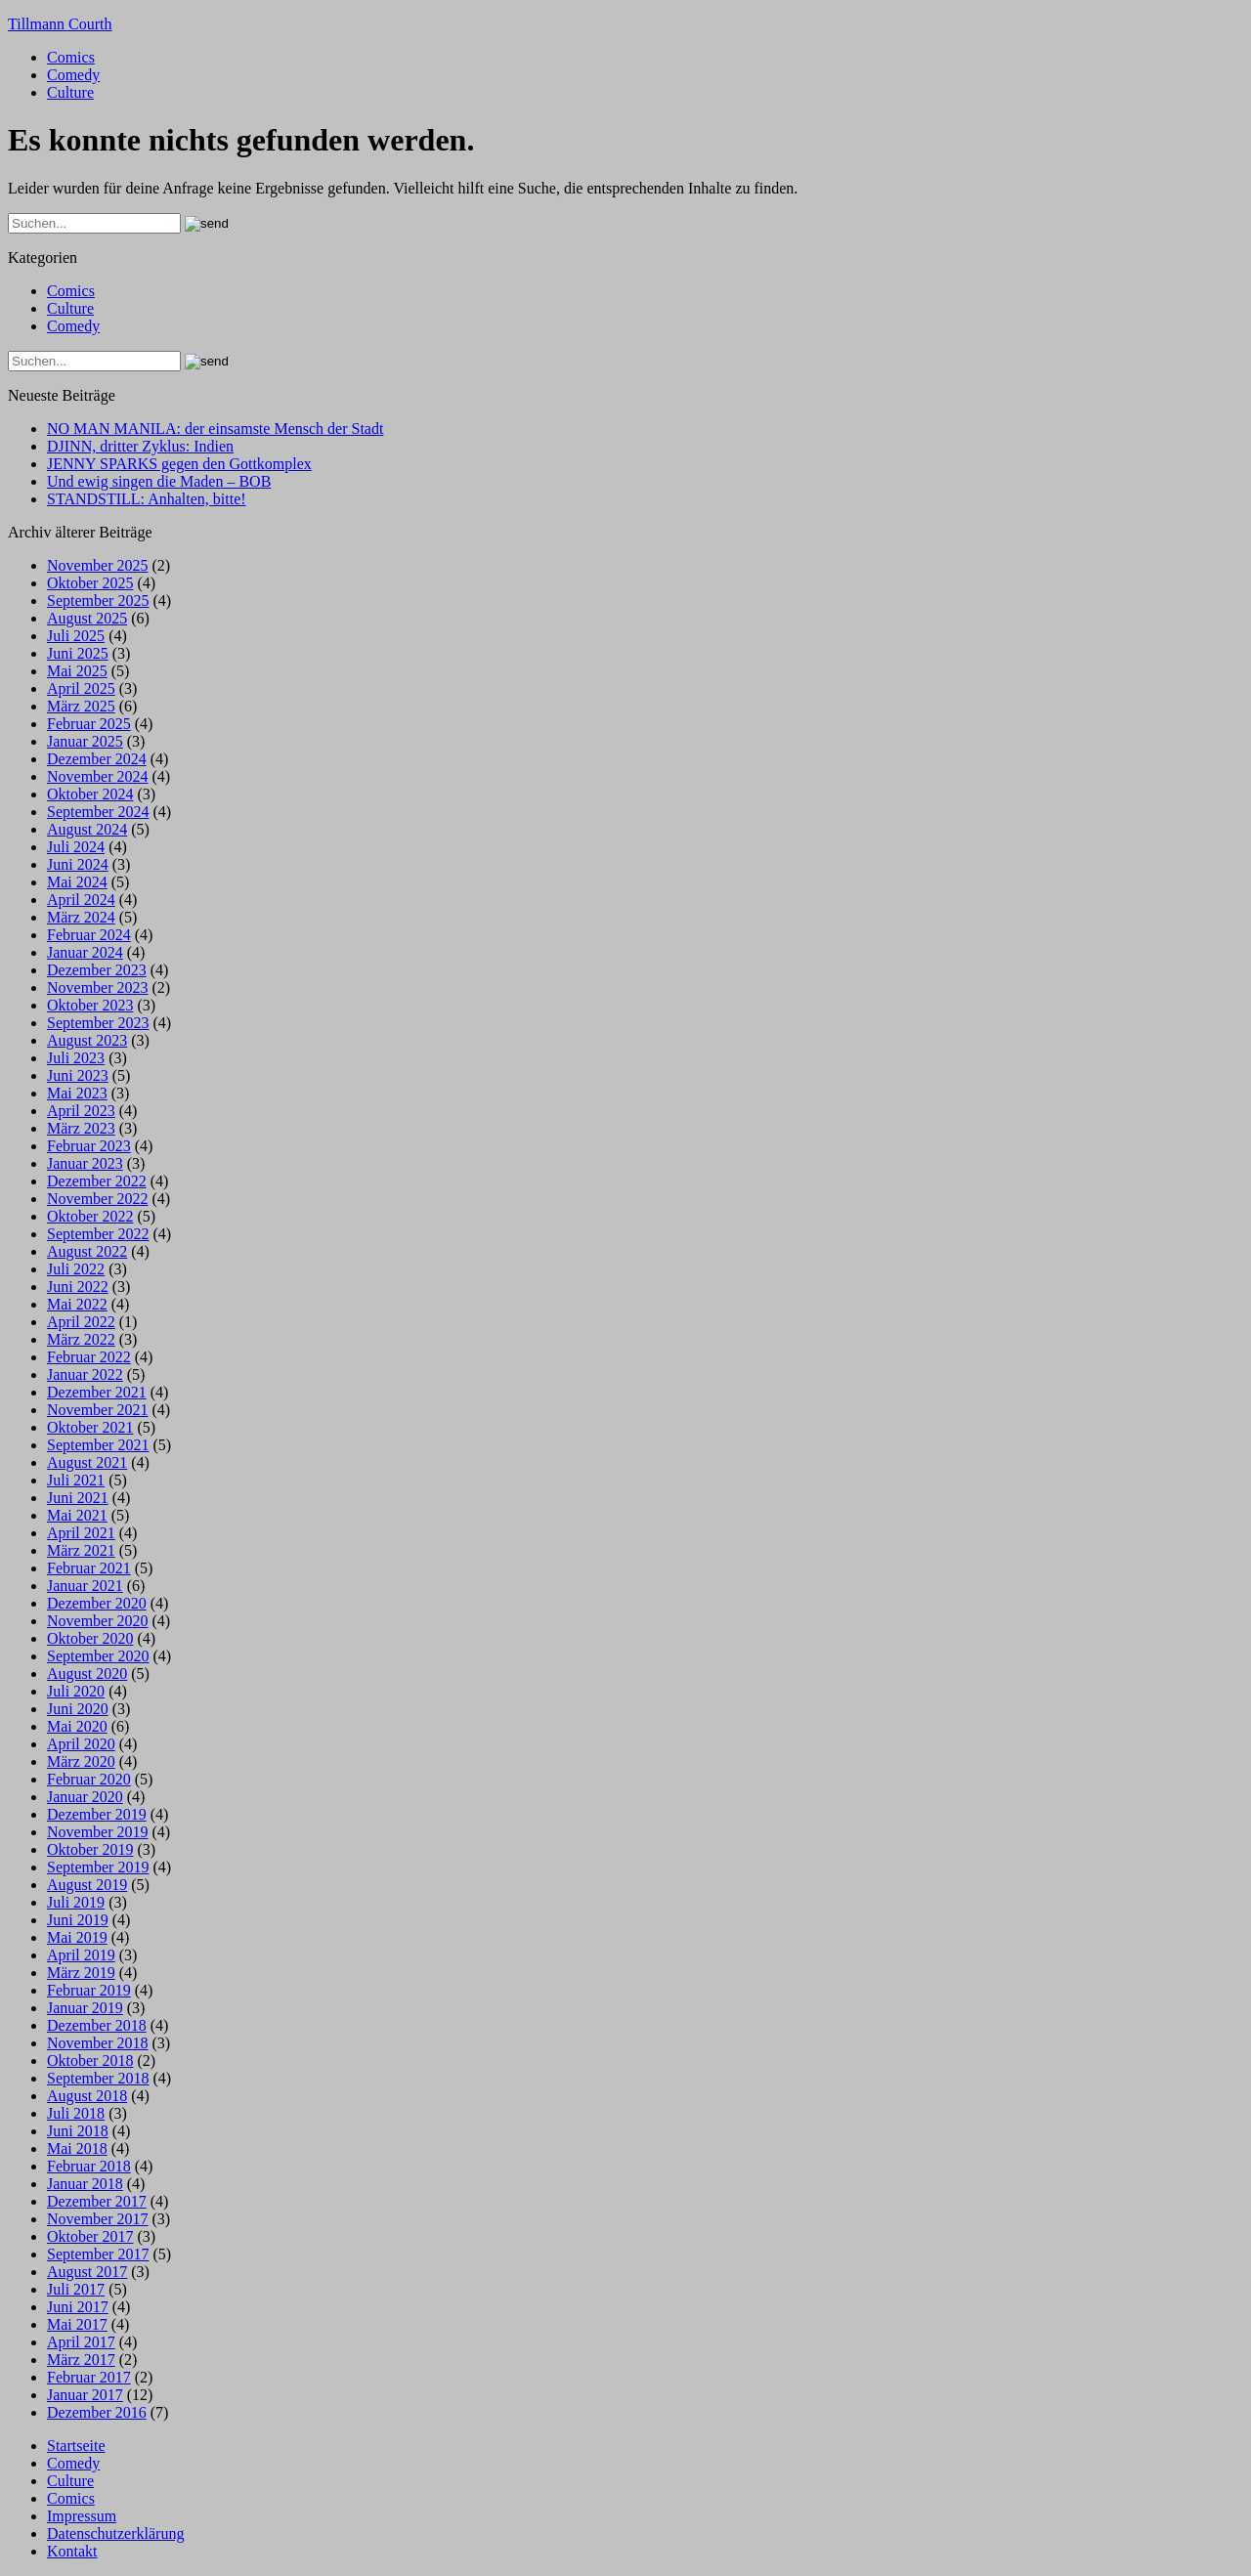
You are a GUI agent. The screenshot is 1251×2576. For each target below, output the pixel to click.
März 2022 (81, 1339)
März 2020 (81, 1761)
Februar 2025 (89, 723)
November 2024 (98, 776)
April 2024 (81, 899)
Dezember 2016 (97, 2412)
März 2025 (81, 706)
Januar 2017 (85, 2394)
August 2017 (87, 2271)
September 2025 (98, 600)
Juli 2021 (76, 1480)
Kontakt (72, 2551)
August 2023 (87, 1040)
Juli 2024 (76, 846)
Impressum (81, 2516)
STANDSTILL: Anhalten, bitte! (146, 499)
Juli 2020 (76, 1691)
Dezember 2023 (97, 970)
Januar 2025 (85, 741)
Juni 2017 (77, 2306)
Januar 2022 (85, 1374)
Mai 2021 (77, 1515)
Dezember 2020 (97, 1603)
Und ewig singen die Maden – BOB (159, 481)
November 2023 (98, 987)
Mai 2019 (77, 1937)
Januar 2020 (85, 1796)
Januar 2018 (85, 2183)
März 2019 (81, 1972)
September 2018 (98, 2078)
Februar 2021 (89, 1568)
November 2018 (98, 2043)
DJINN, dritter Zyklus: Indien (140, 446)
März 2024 (81, 917)
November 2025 (98, 565)
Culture (70, 92)
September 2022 (98, 1233)
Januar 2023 (85, 1163)
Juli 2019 (76, 1902)
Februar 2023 (89, 1146)
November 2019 (98, 1832)
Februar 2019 (89, 1990)
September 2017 (98, 2254)
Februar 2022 (89, 1357)
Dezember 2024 (97, 759)
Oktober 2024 (90, 794)
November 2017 (98, 2219)
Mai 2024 (77, 882)
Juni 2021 (77, 1497)
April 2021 (81, 1532)
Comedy (73, 74)
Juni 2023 (77, 1075)
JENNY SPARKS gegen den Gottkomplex (179, 463)
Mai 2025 (77, 671)
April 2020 (81, 1744)
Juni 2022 (77, 1286)
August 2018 (87, 2095)
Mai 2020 (77, 1726)
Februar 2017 (89, 2377)
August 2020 (87, 1673)
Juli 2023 (76, 1058)
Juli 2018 (76, 2113)
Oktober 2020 (90, 1638)
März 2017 (81, 2359)
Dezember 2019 (97, 1814)
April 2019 (81, 1955)
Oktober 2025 (90, 583)
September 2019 (98, 1867)
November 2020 (98, 1620)
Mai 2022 (77, 1304)
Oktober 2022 (90, 1216)
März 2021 (81, 1550)
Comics (71, 57)
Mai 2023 (77, 1093)
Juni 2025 (77, 653)
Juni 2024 (77, 864)
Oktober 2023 (90, 1005)
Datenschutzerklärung (115, 2533)
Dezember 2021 (97, 1392)
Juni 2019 (77, 1919)
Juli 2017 (76, 2289)
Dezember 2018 (97, 2025)
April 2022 (81, 1321)
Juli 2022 (76, 1269)
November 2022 (98, 1198)
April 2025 (81, 688)
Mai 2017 (77, 2324)
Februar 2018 (89, 2166)
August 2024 (87, 829)
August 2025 (87, 618)
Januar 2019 (85, 2007)
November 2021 (98, 1409)
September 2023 (98, 1022)
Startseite (76, 2445)
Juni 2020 (77, 1708)
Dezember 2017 (97, 2201)
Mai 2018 (77, 2148)
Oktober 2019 (90, 1849)
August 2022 (87, 1251)
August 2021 (87, 1462)
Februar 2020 (89, 1779)
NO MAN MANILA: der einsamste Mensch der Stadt (215, 428)
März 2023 (81, 1128)
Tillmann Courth (60, 24)
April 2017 (81, 2342)
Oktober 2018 (90, 2060)
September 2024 (98, 811)
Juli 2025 (76, 635)
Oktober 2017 (90, 2236)
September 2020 (98, 1656)
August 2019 (87, 1884)
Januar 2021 (85, 1585)
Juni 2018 (77, 2131)
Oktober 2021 (90, 1427)
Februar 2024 (89, 934)
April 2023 (81, 1110)
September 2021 (98, 1445)
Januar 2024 (85, 952)
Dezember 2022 (97, 1181)
